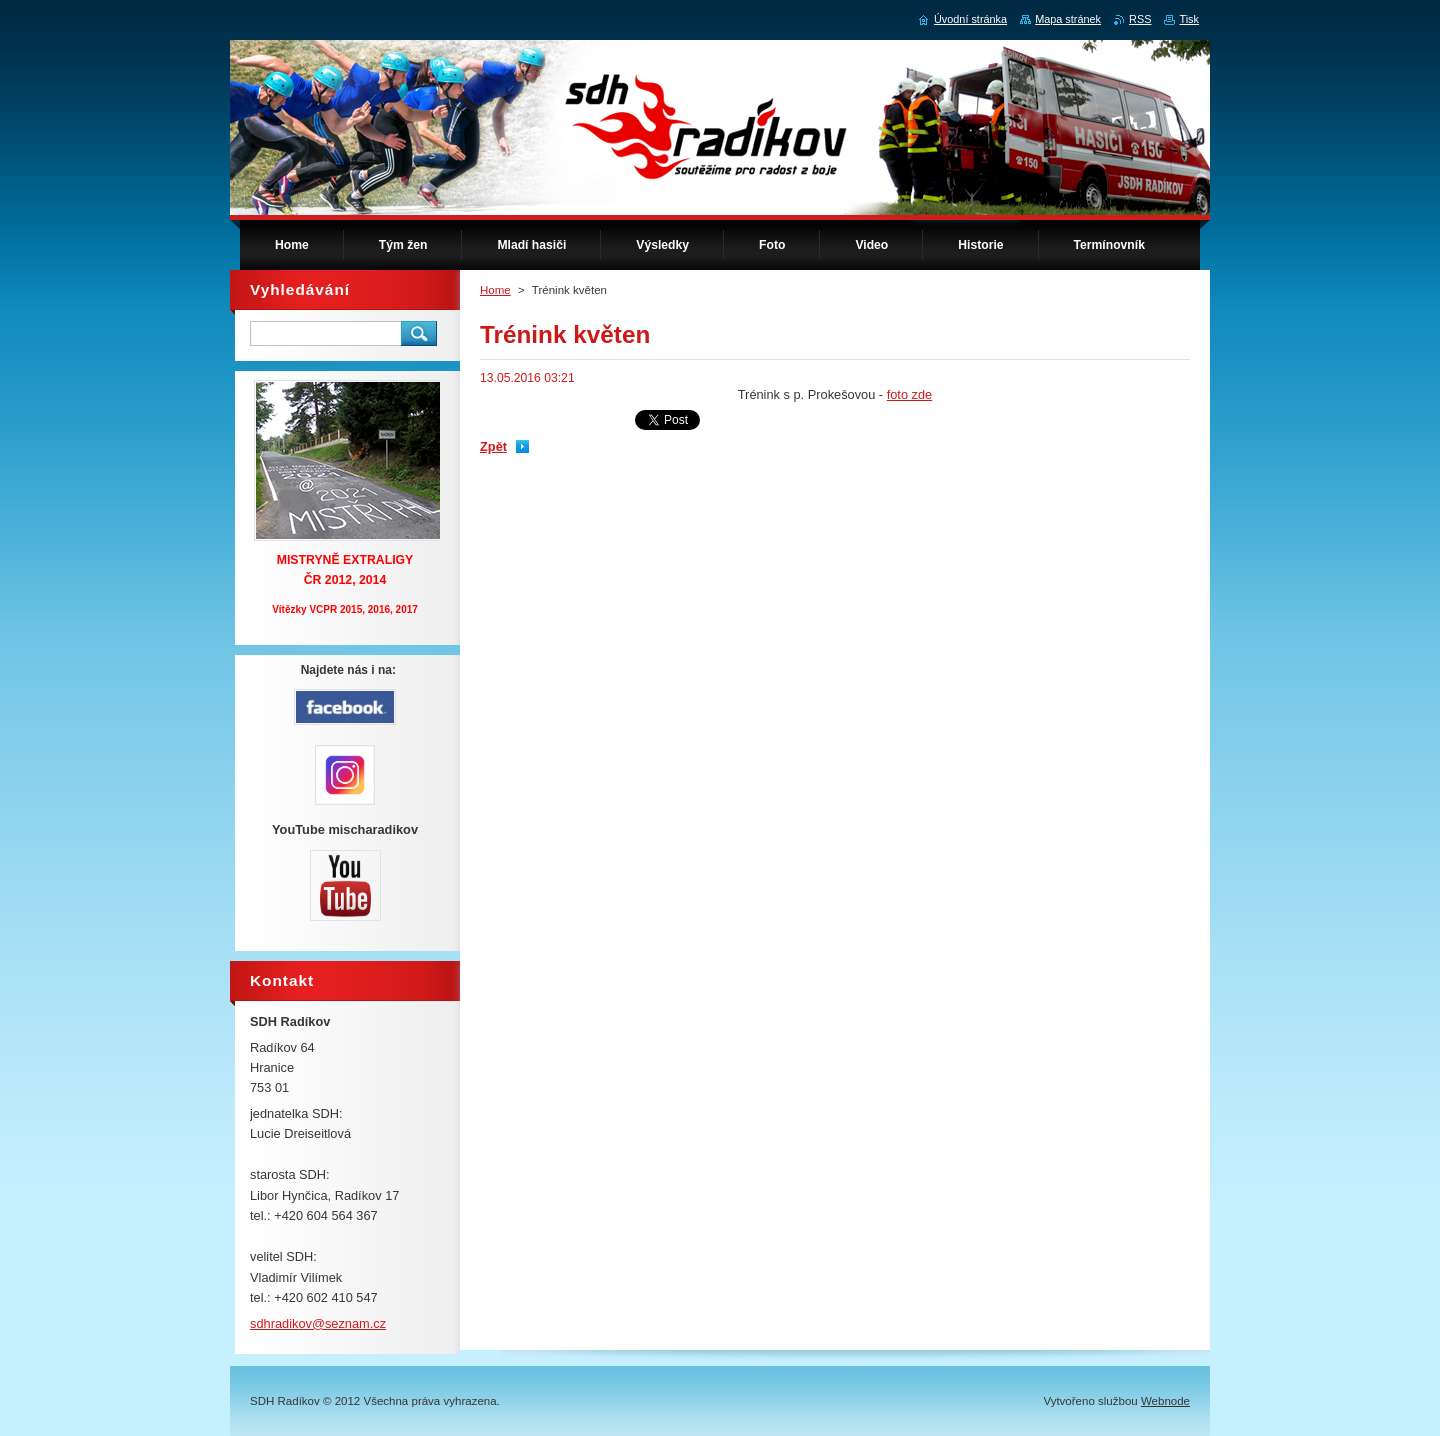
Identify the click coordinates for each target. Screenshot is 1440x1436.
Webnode (1165, 1401)
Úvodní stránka (970, 19)
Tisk (1189, 19)
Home (495, 290)
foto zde (910, 394)
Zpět (493, 446)
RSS (1140, 19)
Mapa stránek (1068, 19)
